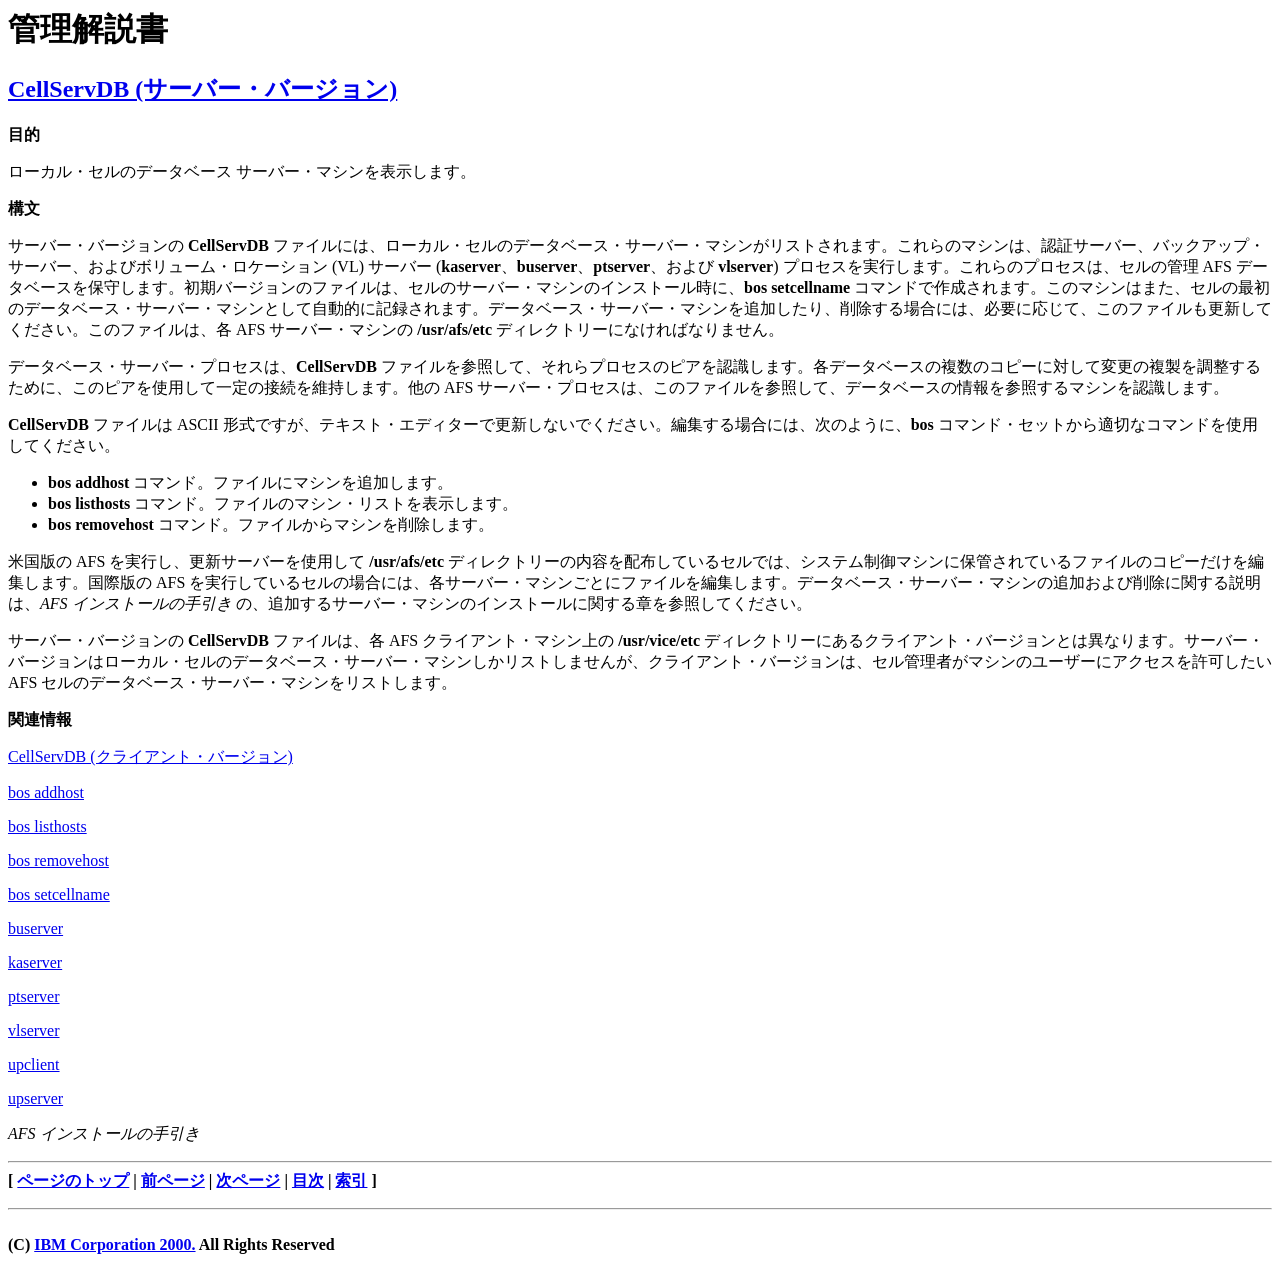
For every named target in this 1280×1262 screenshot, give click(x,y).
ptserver (34, 996)
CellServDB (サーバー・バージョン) (202, 89)
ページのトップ (73, 1180)
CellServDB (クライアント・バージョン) (150, 756)
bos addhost (46, 792)
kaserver (35, 962)
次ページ (248, 1180)
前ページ (173, 1180)
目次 (308, 1180)
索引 (351, 1180)
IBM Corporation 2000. (114, 1244)
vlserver (34, 1030)
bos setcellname (59, 894)
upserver (35, 1098)
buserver (35, 928)
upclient (34, 1064)
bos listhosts (47, 826)
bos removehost (58, 860)
